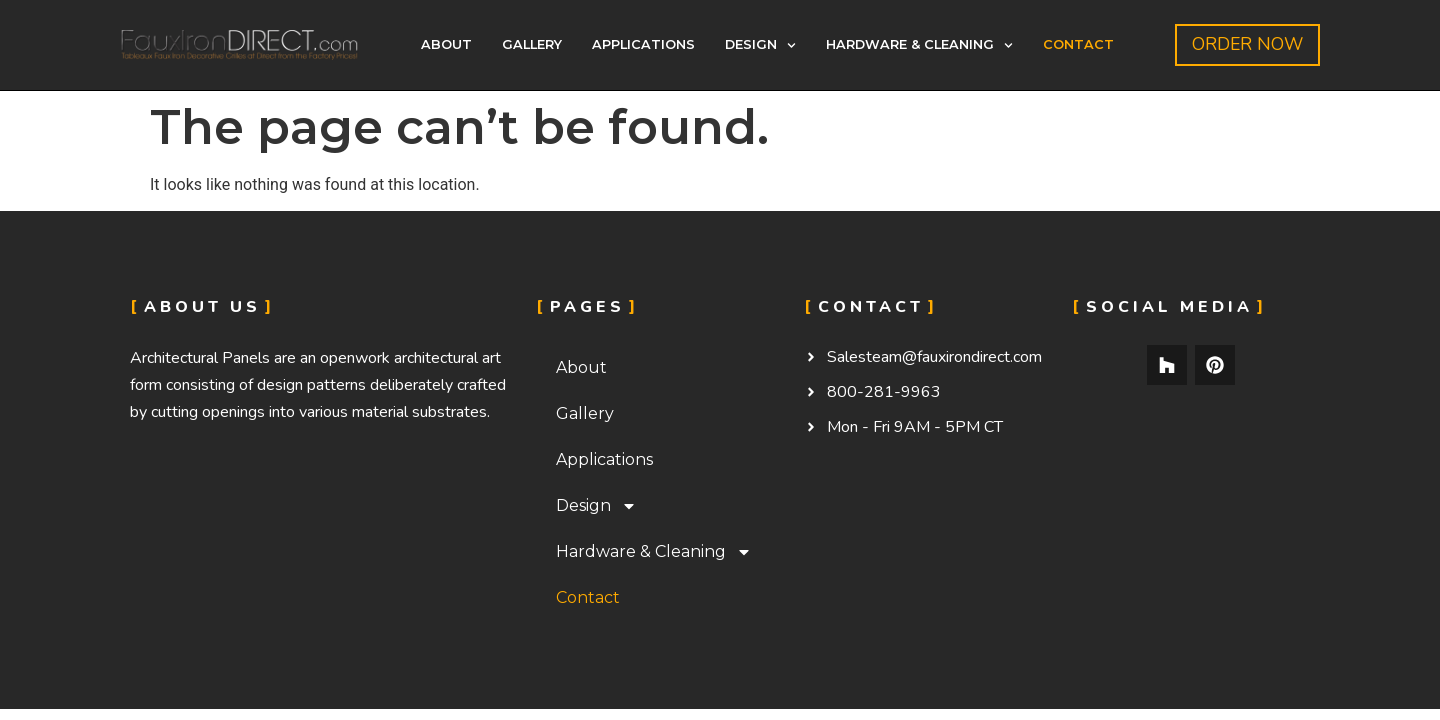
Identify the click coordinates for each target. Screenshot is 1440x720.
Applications (643, 44)
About (446, 44)
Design (760, 45)
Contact (1078, 44)
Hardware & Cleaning (919, 45)
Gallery (532, 44)
